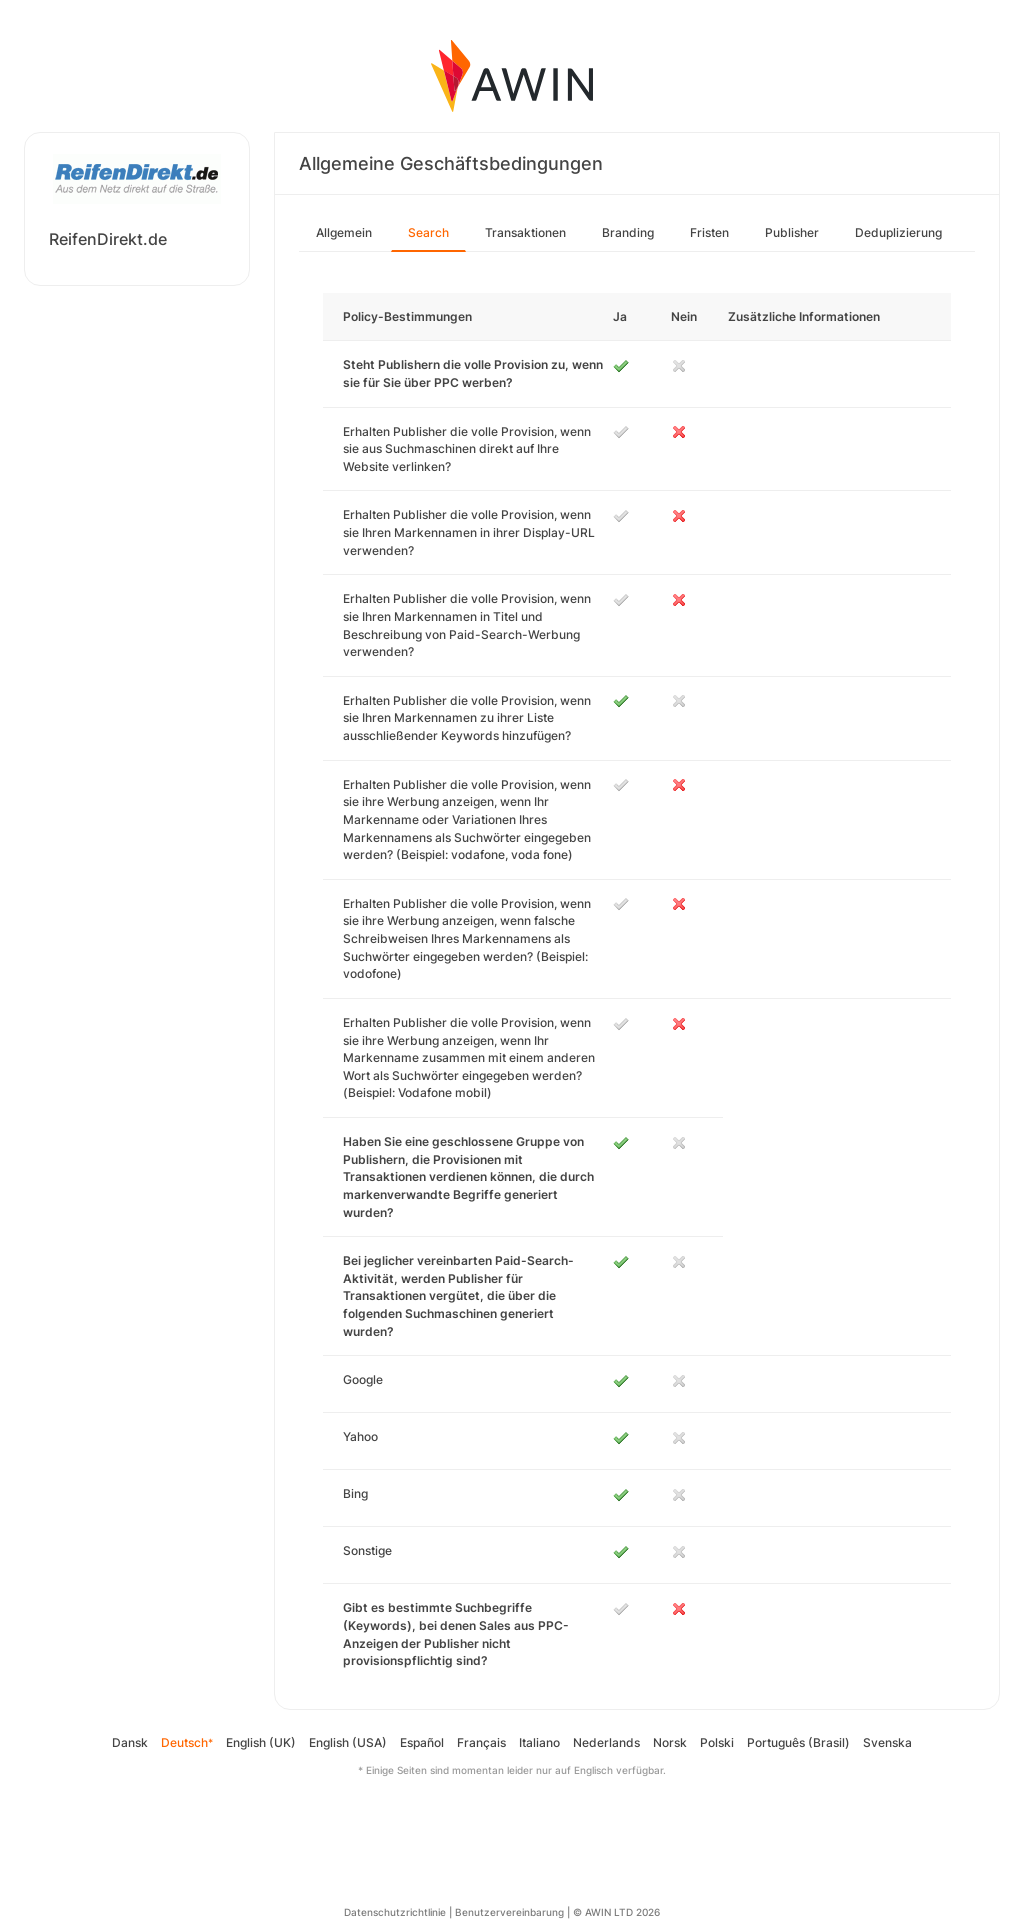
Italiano (539, 1742)
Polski (717, 1742)
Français (481, 1742)
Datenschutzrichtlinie (395, 1912)
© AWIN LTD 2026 (616, 1912)
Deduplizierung (898, 232)
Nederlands (606, 1742)
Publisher (792, 232)
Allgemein (344, 232)
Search (428, 232)
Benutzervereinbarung (509, 1912)
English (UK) (261, 1742)
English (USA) (348, 1742)
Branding (628, 232)
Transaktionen (525, 232)
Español (422, 1742)
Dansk (130, 1742)
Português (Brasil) (798, 1742)
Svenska (887, 1742)
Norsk (670, 1742)
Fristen (709, 232)
